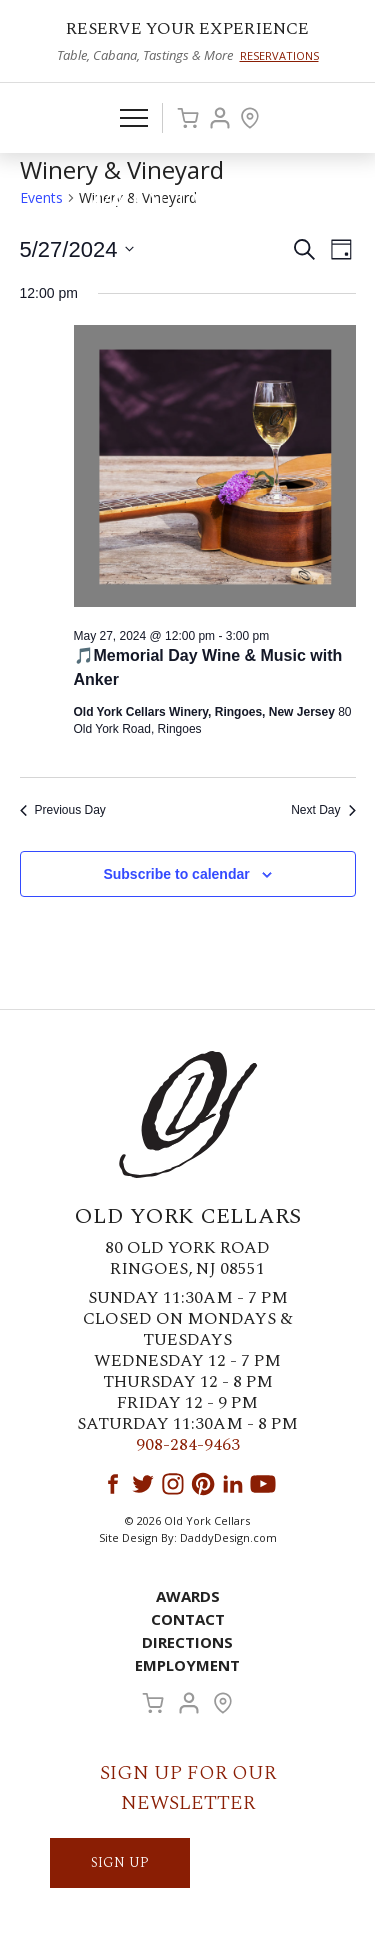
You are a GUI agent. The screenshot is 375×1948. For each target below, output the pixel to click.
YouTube (263, 1484)
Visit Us (250, 118)
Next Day (323, 810)
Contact (188, 1619)
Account (220, 118)
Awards (188, 1596)
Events (41, 197)
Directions (187, 1642)
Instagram (173, 1484)
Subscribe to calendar (176, 874)
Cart (188, 118)
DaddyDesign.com (228, 1537)
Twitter (143, 1484)
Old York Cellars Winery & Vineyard (188, 206)
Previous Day (63, 810)
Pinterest (203, 1484)
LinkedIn (233, 1484)
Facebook (113, 1484)
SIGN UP (120, 1862)
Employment (187, 1665)
